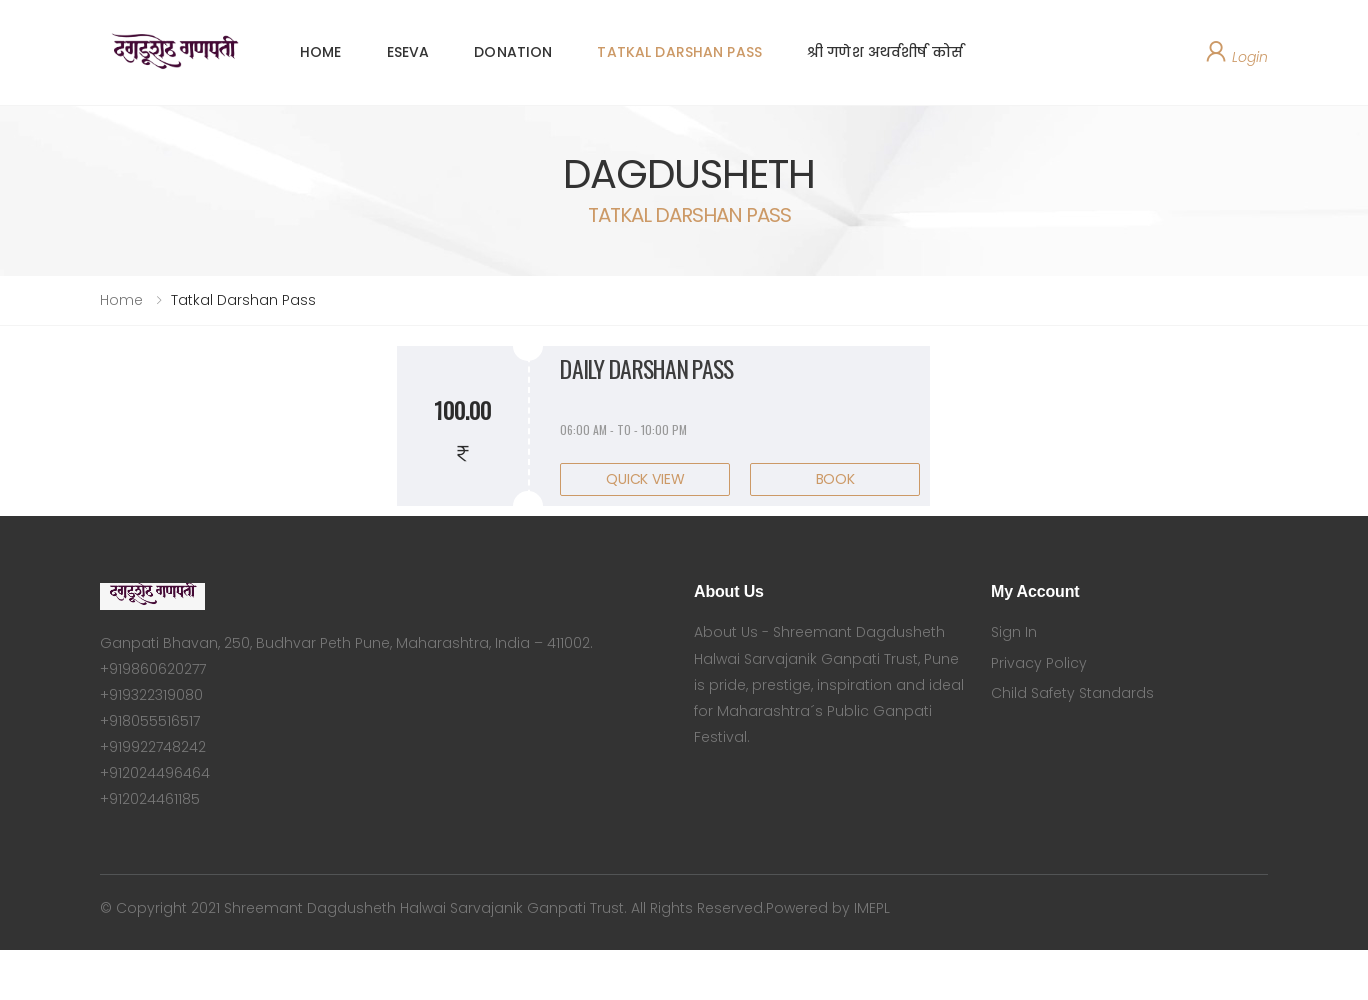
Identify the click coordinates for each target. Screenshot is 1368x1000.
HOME (321, 52)
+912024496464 (155, 773)
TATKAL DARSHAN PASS (679, 52)
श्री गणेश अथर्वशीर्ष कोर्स (885, 52)
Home (121, 300)
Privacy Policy (1039, 663)
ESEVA (408, 52)
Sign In (1014, 632)
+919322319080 (151, 695)
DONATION (513, 52)
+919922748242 (153, 747)
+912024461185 (150, 799)
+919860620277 (153, 669)
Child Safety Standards (1072, 693)
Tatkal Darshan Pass (243, 300)
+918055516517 (150, 721)
